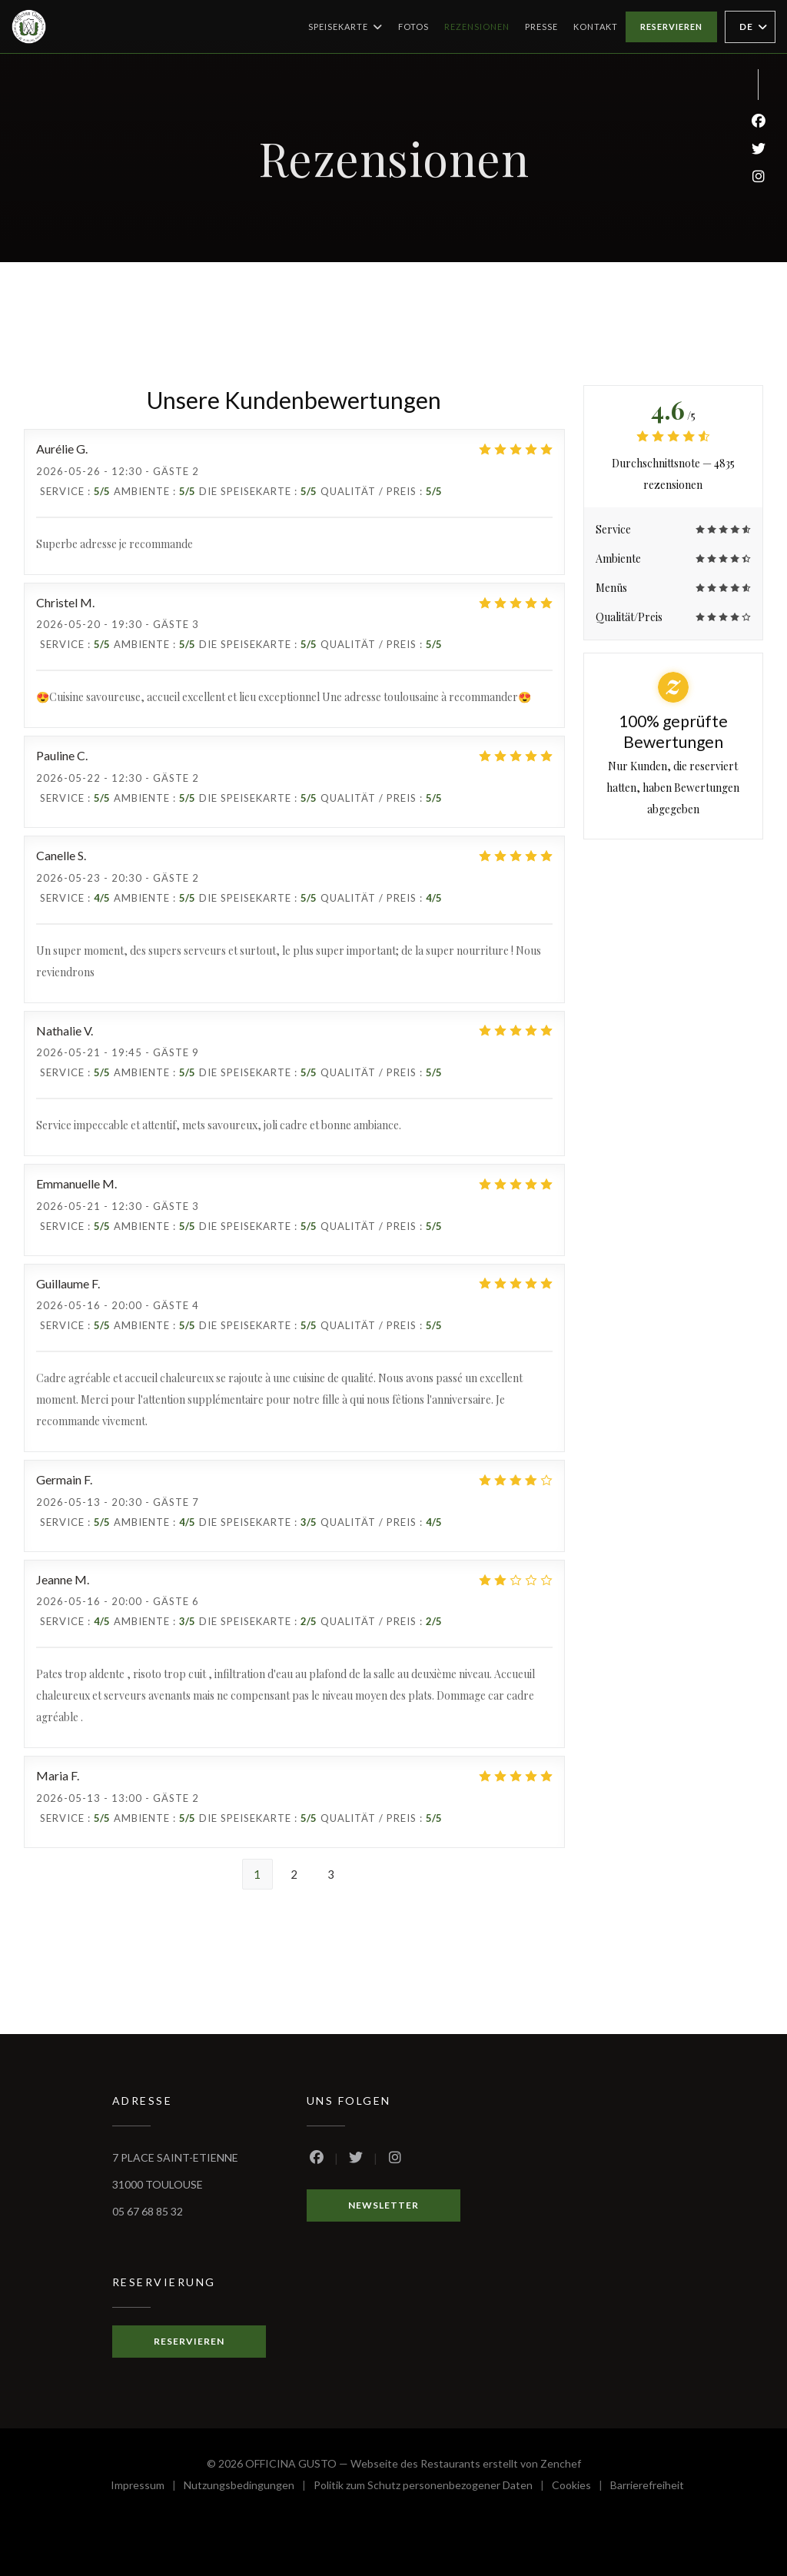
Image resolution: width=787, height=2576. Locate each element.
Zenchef (560, 2463)
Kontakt (595, 27)
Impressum (147, 2487)
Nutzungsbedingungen (249, 2487)
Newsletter (383, 2205)
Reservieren (671, 27)
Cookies (581, 2487)
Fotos (413, 27)
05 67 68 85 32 (147, 2211)
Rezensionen (477, 27)
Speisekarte (345, 27)
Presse (541, 27)
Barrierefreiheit (647, 2487)
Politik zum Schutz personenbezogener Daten (433, 2487)
